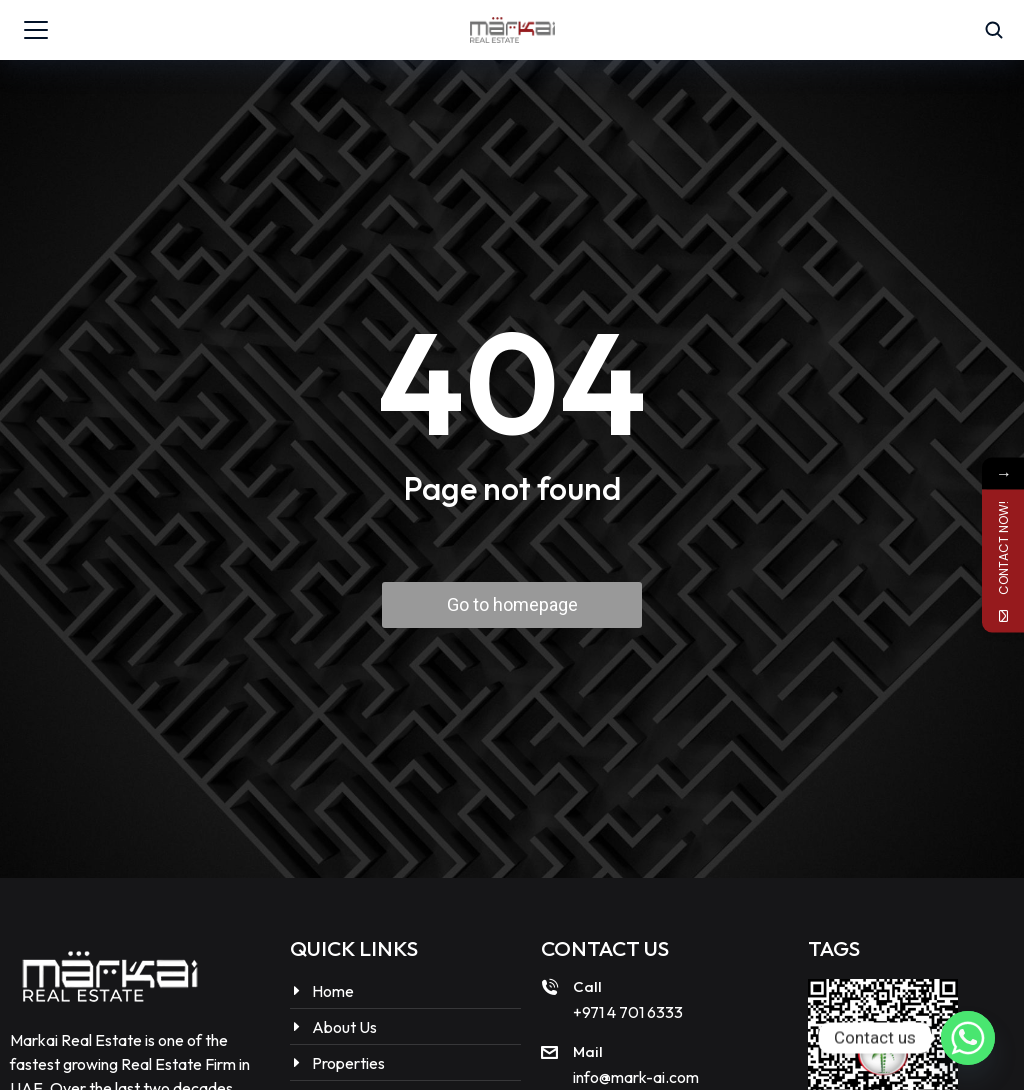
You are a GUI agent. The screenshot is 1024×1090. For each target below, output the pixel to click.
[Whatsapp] (968, 1038)
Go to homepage (512, 604)
